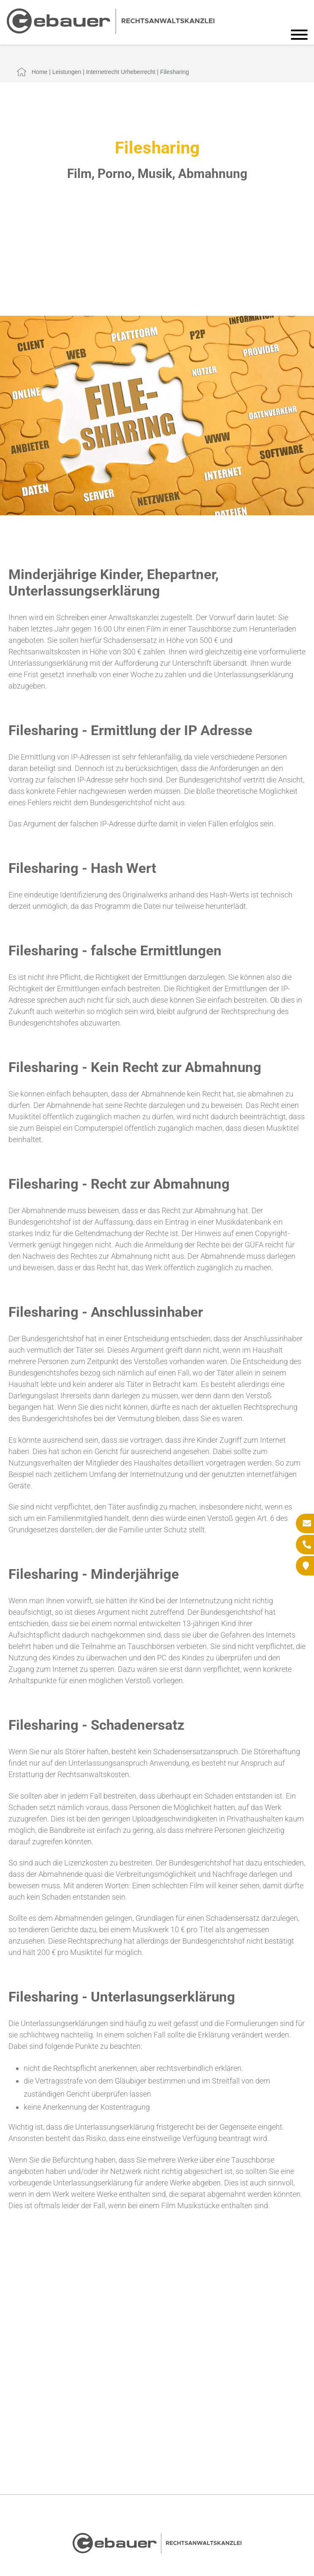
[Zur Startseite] (110, 31)
